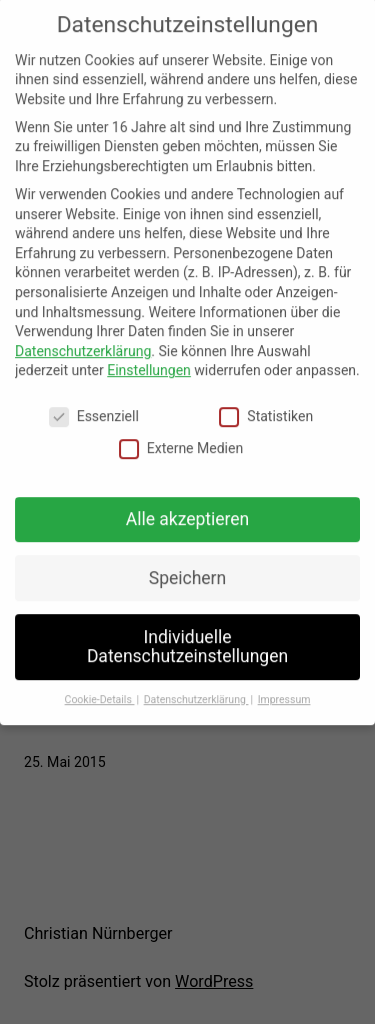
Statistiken (266, 405)
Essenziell (94, 405)
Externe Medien (181, 436)
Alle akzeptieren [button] (188, 507)
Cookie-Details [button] (100, 687)
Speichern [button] (187, 566)
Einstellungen (149, 359)
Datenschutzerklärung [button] (196, 687)
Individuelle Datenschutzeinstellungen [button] (187, 635)
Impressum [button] (284, 687)
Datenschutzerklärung (83, 339)
